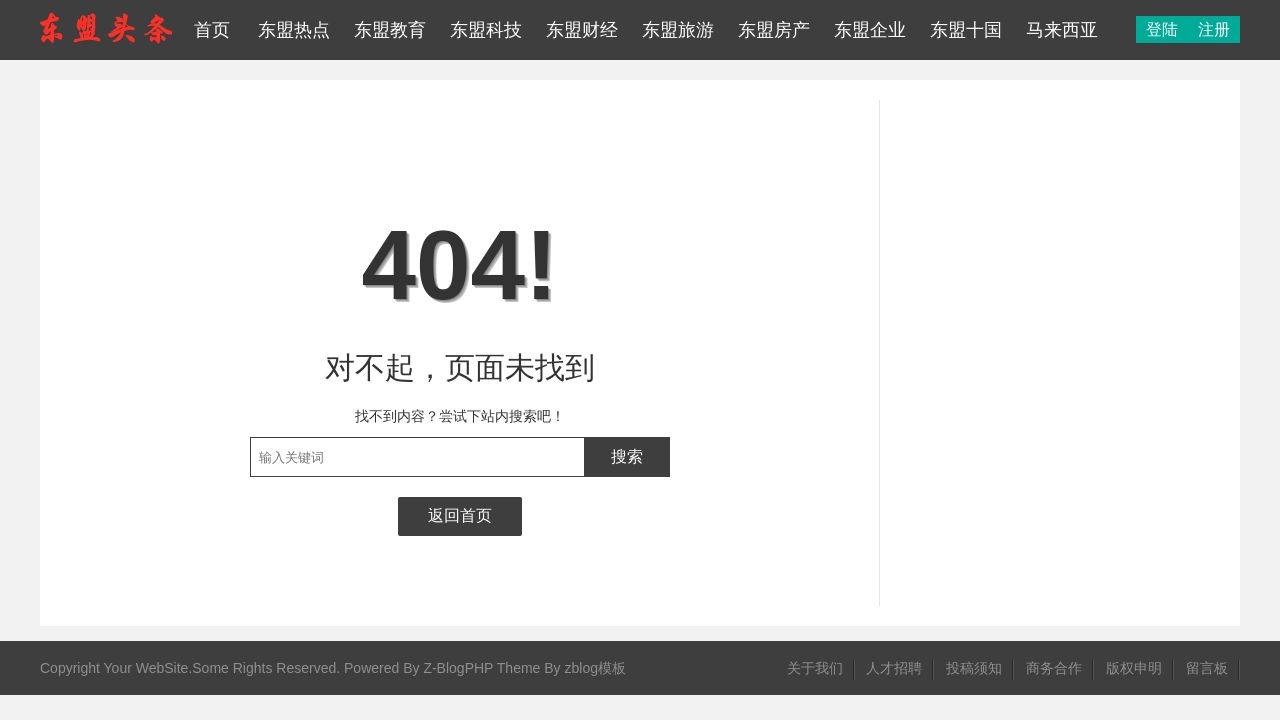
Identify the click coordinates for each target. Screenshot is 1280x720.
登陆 (1162, 29)
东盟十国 (966, 30)
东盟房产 (774, 30)
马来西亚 (1062, 30)
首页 (212, 30)
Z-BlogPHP (458, 668)
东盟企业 (870, 30)
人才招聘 (894, 668)
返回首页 (460, 515)
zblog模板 (595, 668)
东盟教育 (390, 30)
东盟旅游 (678, 30)
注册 (1214, 29)
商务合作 (1054, 668)
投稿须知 (974, 668)
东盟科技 (486, 30)
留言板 (1207, 668)
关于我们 (815, 668)
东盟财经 (582, 30)
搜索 (627, 456)
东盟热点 (294, 30)
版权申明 (1134, 668)
